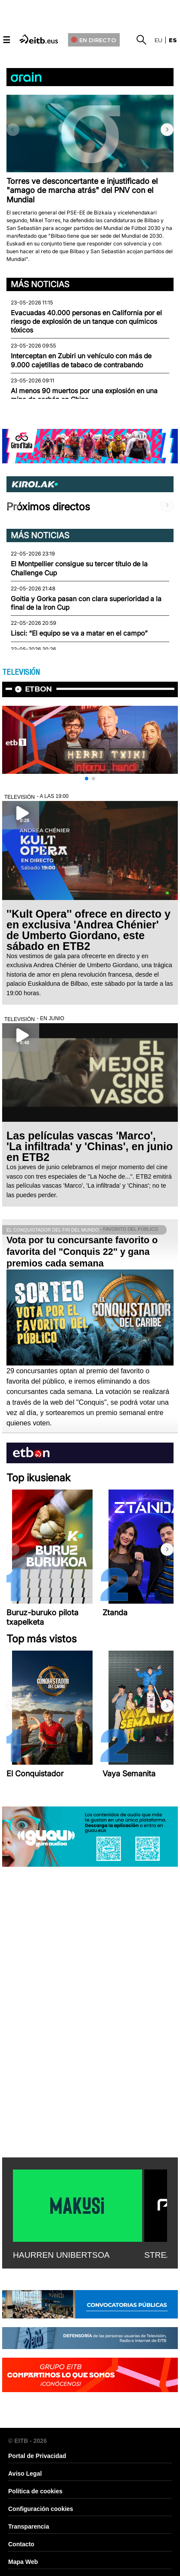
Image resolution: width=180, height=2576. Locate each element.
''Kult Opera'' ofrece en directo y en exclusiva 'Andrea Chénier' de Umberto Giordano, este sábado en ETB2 (88, 930)
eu (158, 40)
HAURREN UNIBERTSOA (61, 2254)
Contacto (21, 2544)
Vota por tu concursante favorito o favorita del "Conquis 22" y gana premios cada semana (82, 1252)
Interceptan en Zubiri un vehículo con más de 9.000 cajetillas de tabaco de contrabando (81, 360)
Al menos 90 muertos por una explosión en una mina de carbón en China (84, 395)
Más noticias (40, 284)
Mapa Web (23, 2561)
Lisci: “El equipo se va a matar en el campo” (79, 633)
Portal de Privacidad (37, 2455)
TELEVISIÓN (21, 672)
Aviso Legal (25, 2473)
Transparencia (28, 2526)
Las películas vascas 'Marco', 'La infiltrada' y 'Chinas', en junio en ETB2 (89, 1146)
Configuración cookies (40, 2508)
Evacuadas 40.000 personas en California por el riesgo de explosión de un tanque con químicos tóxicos (86, 322)
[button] (167, 129)
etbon (38, 689)
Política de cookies (35, 2491)
